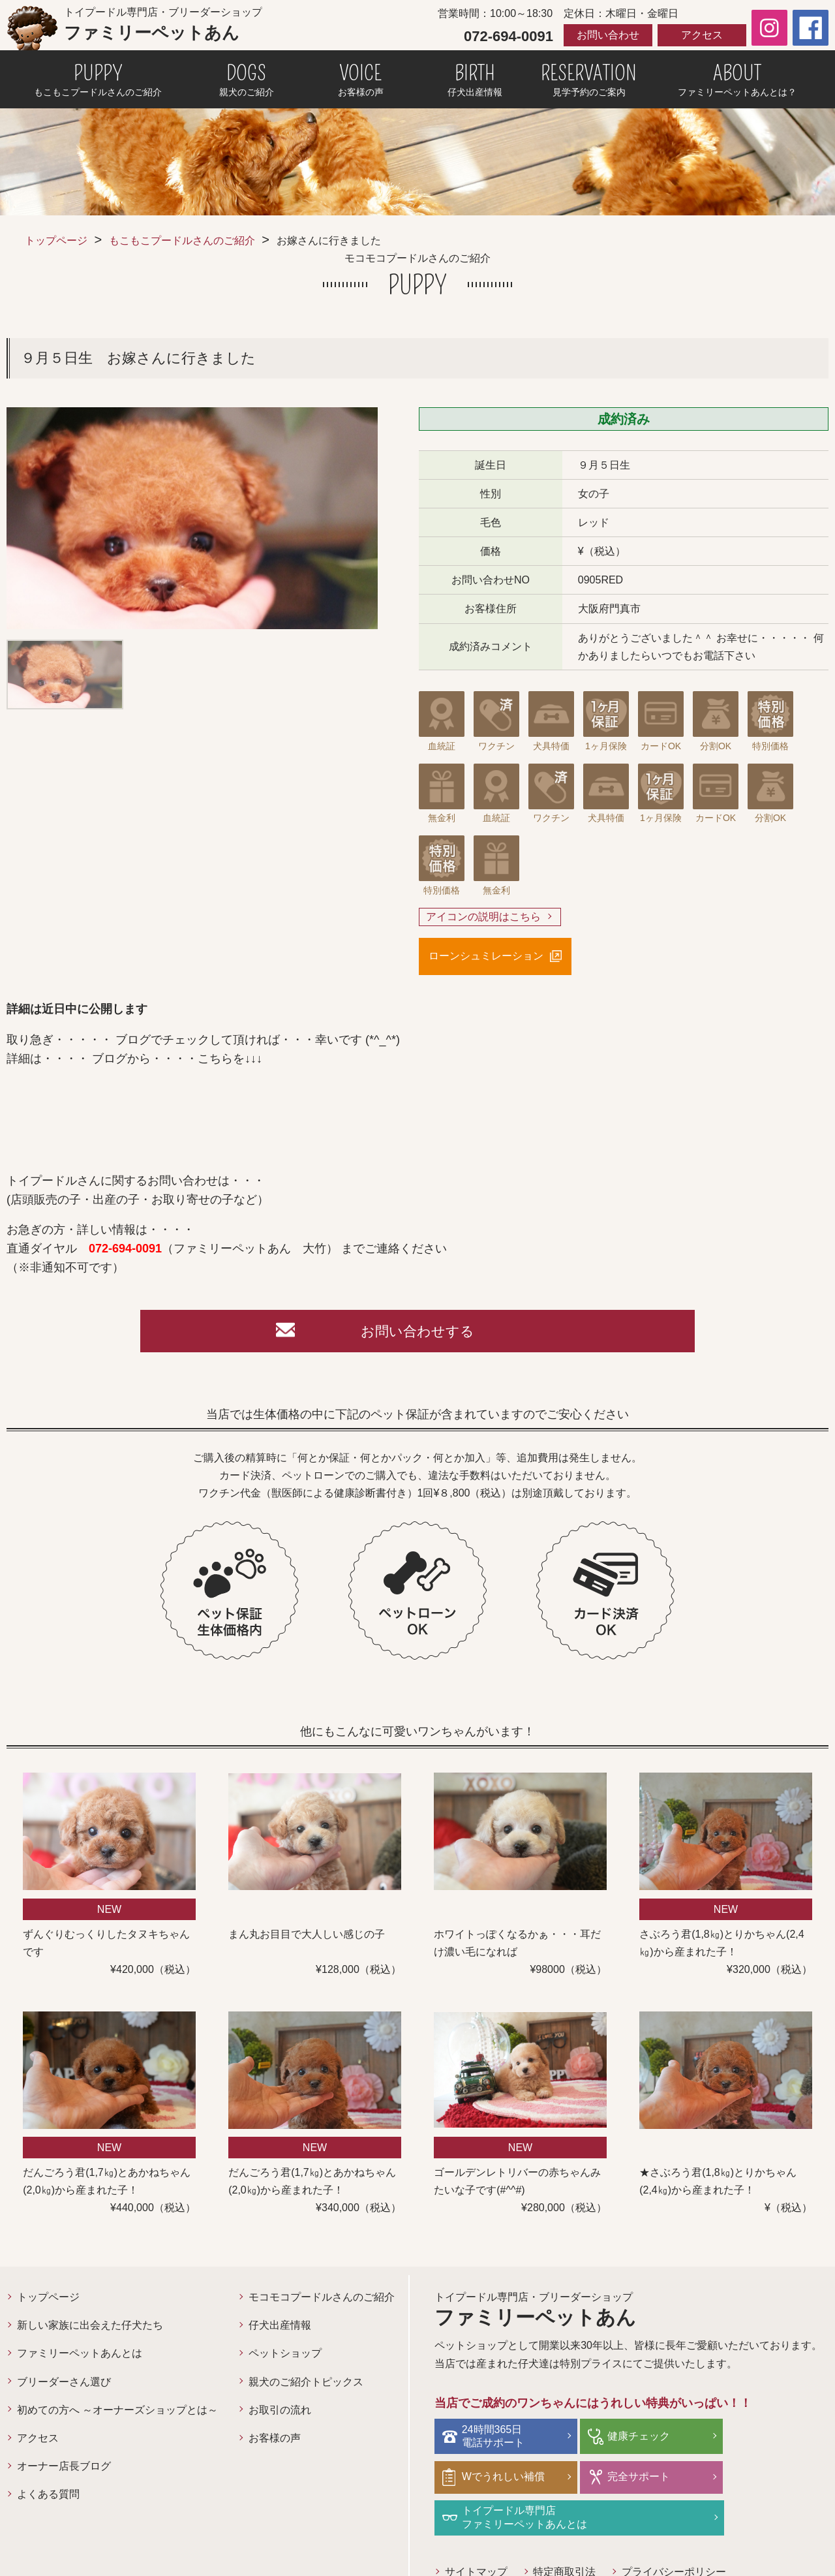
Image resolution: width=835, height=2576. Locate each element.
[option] (192, 518)
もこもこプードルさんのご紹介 (182, 240)
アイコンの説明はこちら (483, 917)
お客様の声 (275, 2441)
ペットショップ (285, 2357)
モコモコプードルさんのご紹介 (322, 2300)
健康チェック (626, 2439)
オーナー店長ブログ (64, 2469)
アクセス (702, 34)
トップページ (56, 240)
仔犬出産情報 (280, 2329)
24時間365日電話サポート (495, 2439)
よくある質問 (48, 2498)
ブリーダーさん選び (64, 2385)
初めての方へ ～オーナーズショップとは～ (117, 2413)
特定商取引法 (565, 2533)
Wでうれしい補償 (767, 2439)
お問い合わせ (608, 34)
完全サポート (495, 2479)
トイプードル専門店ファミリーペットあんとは (657, 2479)
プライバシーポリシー (674, 2533)
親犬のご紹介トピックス (306, 2385)
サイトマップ (476, 2533)
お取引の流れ (280, 2413)
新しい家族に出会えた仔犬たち (90, 2329)
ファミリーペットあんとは (79, 2357)
